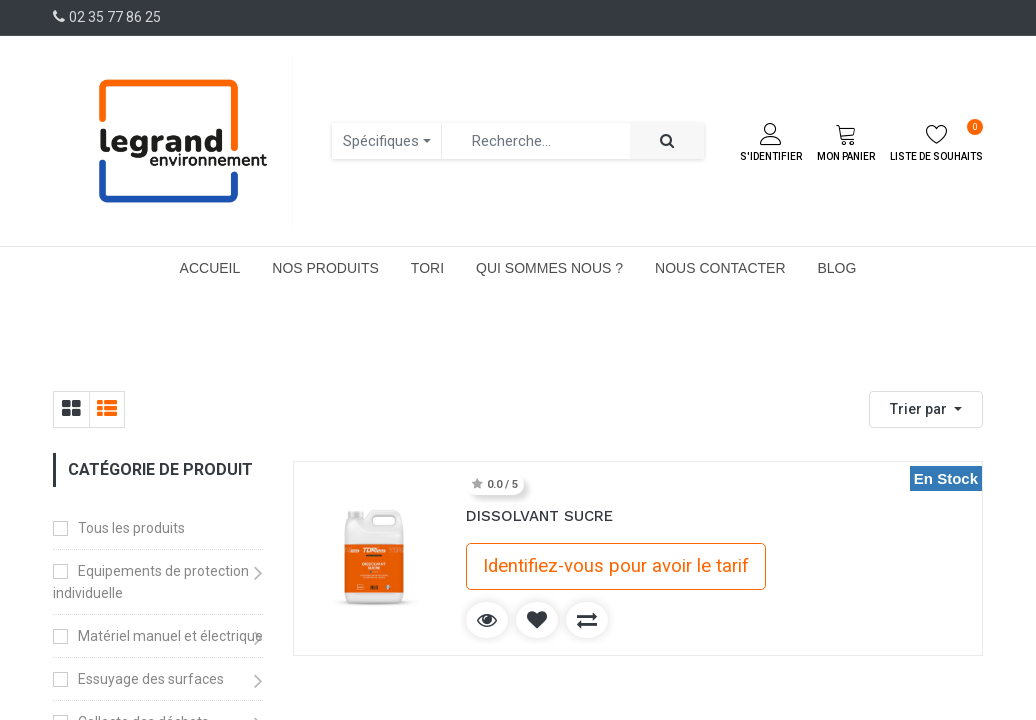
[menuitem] (210, 268)
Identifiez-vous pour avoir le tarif (616, 566)
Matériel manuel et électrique (170, 636)
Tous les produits (131, 528)
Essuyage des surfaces (151, 679)
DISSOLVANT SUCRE (539, 516)
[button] (926, 409)
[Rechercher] (667, 141)
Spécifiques (381, 141)
